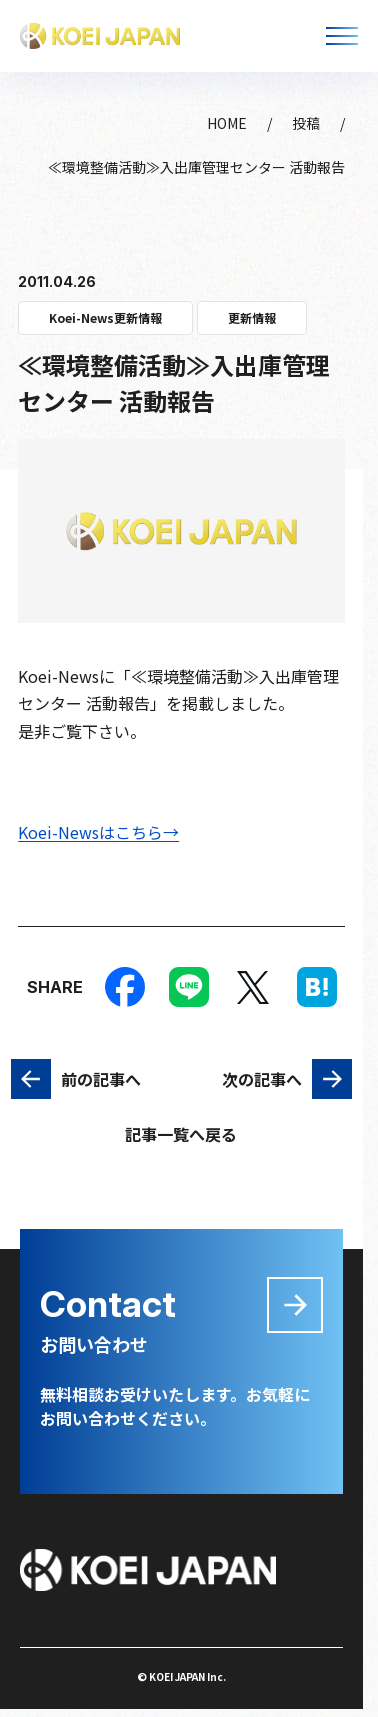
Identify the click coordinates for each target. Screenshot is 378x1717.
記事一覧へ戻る (181, 1134)
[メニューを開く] (342, 36)
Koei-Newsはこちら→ (98, 832)
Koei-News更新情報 (105, 317)
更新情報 (252, 317)
